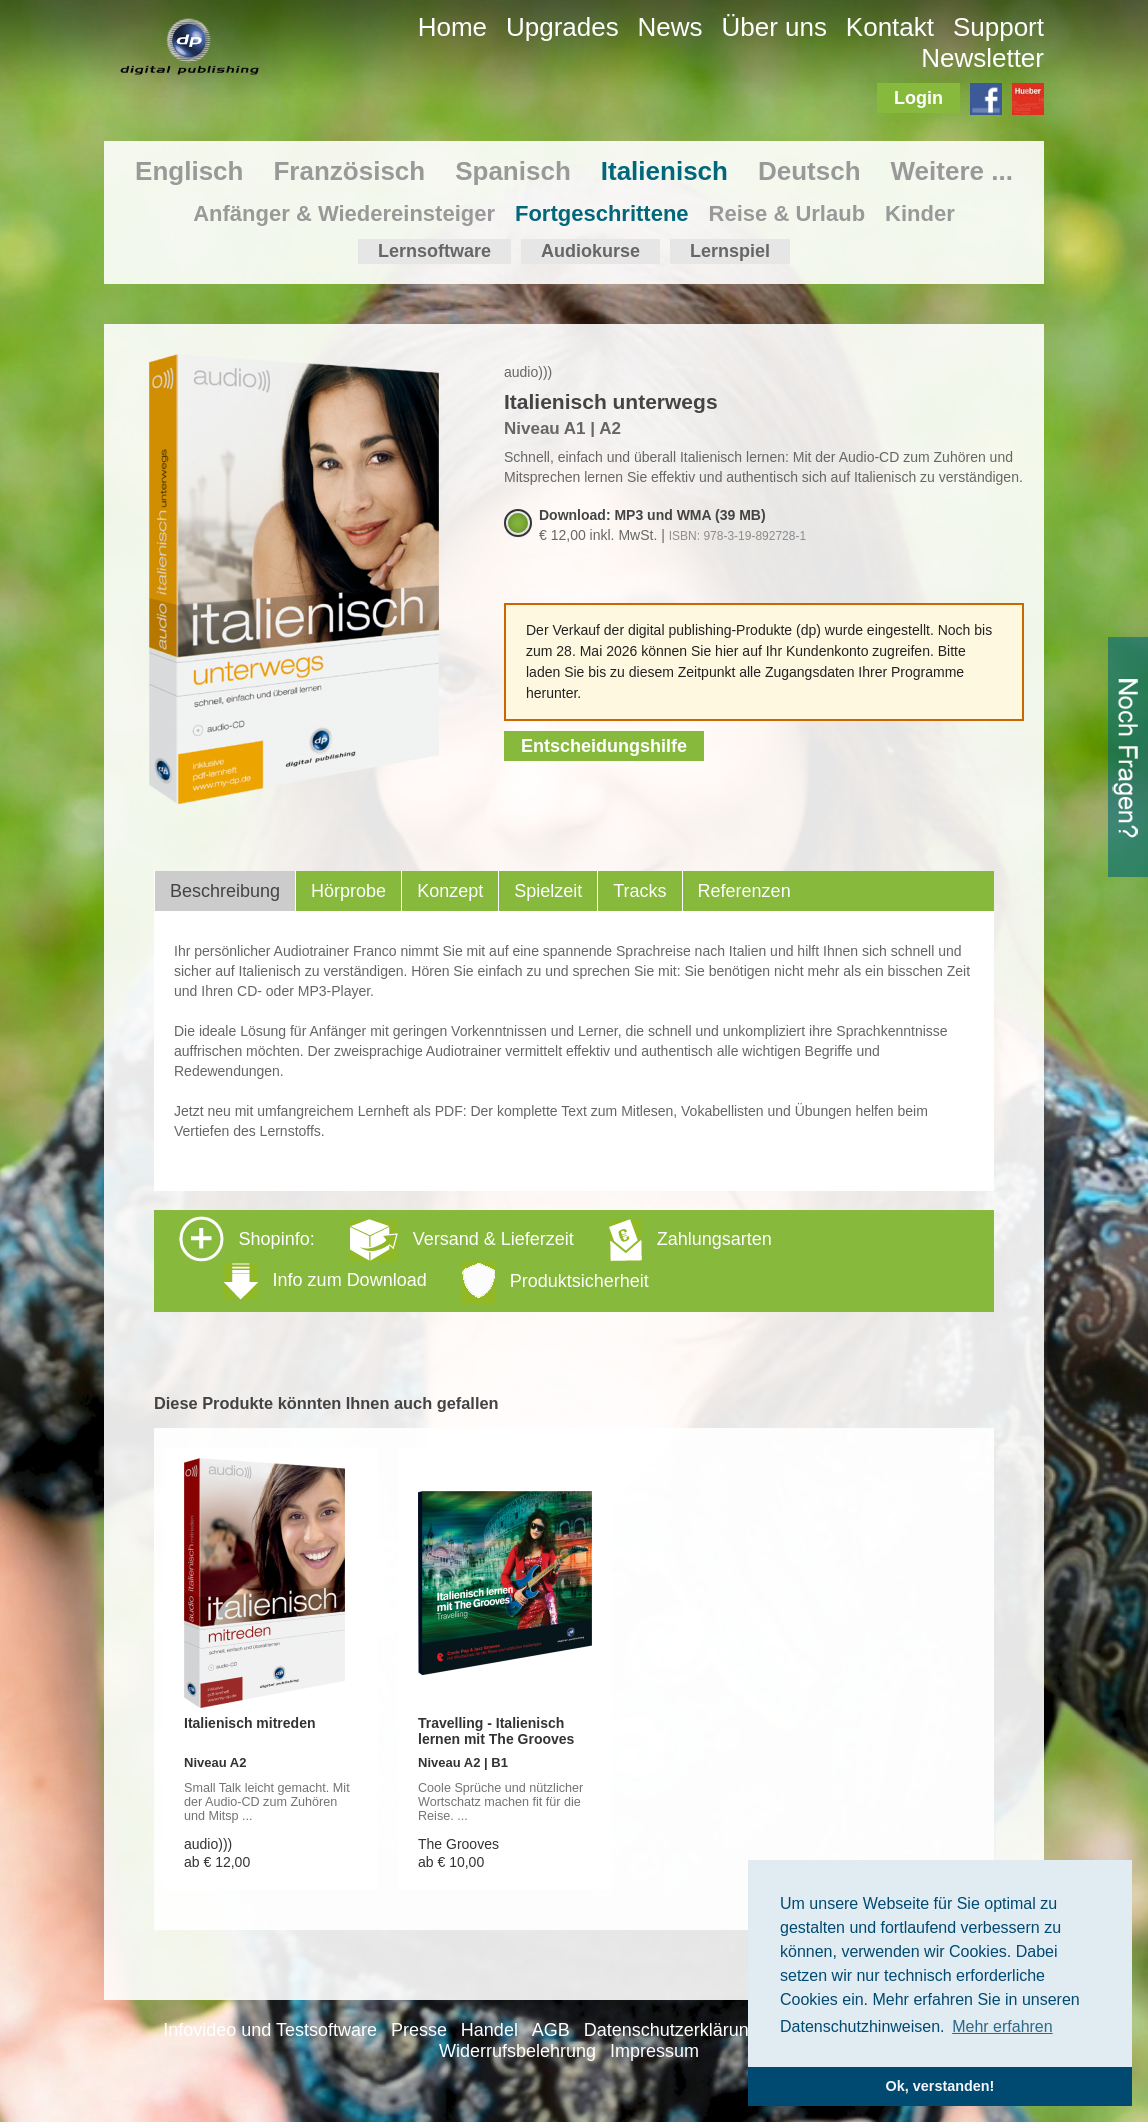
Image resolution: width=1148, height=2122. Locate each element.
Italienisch (664, 171)
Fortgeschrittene (602, 213)
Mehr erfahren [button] (1002, 2026)
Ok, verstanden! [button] (940, 2086)
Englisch (189, 171)
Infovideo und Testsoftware (270, 2030)
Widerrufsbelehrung (517, 2051)
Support (998, 27)
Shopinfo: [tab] (475, 1259)
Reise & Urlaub (787, 213)
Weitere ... (952, 171)
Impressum (654, 2051)
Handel (489, 2030)
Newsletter (982, 58)
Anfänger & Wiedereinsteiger (344, 213)
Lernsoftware (434, 251)
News (670, 27)
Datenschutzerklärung (671, 2030)
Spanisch (513, 171)
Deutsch (809, 171)
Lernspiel (730, 251)
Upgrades (562, 27)
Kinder (920, 213)
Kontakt (890, 27)
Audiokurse (590, 251)
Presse (419, 2030)
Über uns (774, 27)
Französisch (349, 171)
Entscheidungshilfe (604, 746)
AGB (551, 2030)
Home (452, 27)
